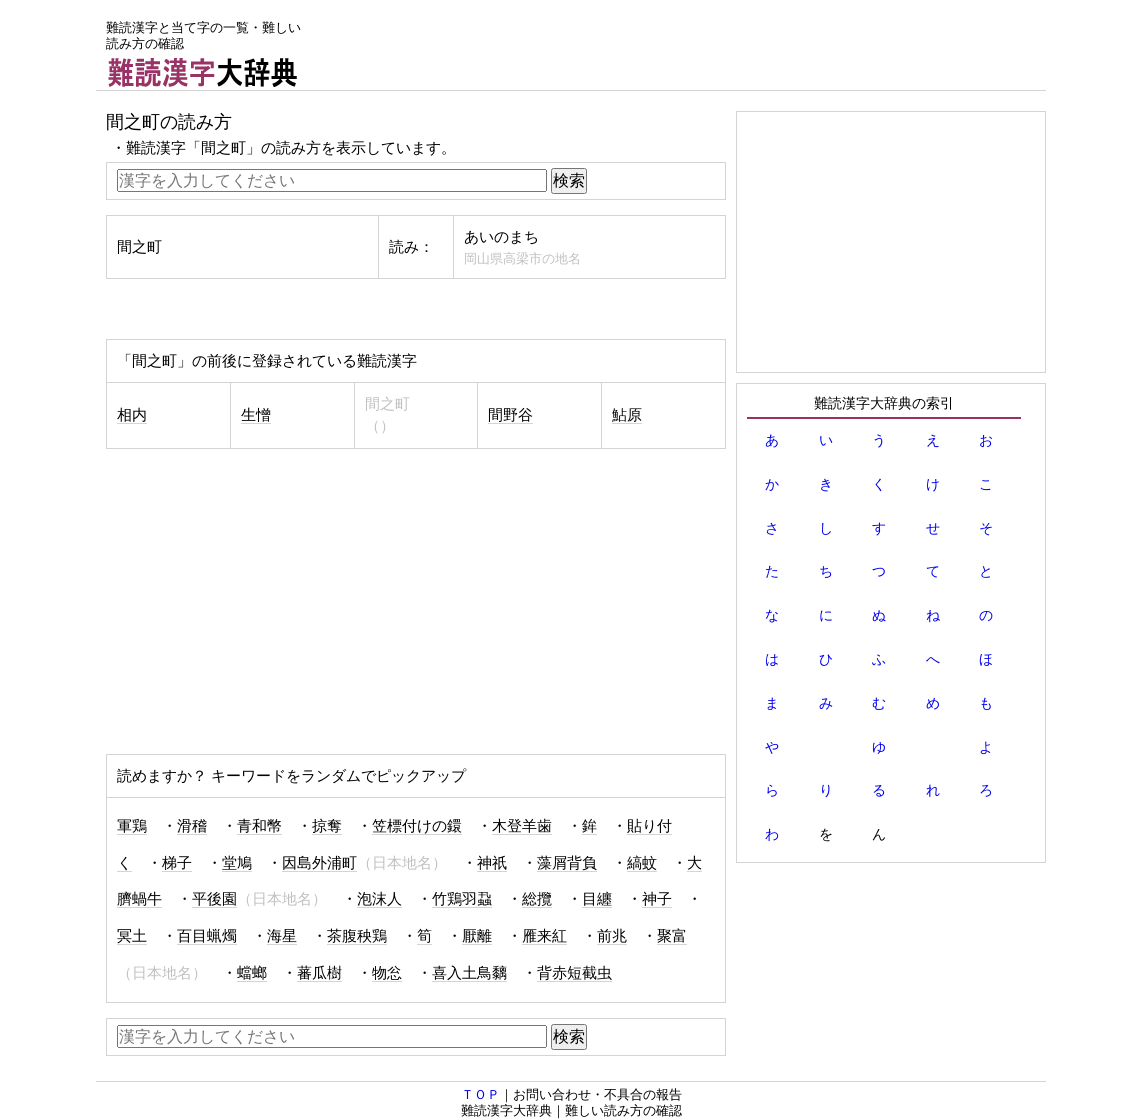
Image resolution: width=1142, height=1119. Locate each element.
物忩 (387, 973)
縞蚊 (642, 863)
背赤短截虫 (574, 973)
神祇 (492, 863)
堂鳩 (237, 863)
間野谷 (510, 415)
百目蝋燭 (207, 936)
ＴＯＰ (480, 1094)
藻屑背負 (567, 863)
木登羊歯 (522, 826)
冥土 (132, 936)
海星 (282, 936)
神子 (657, 899)
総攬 (537, 899)
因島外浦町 (319, 863)
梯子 (177, 863)
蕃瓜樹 (319, 973)
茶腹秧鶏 (357, 936)
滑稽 (192, 826)
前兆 (612, 936)
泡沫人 (379, 899)
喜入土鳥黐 (469, 973)
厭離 (477, 936)
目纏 (597, 899)
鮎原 (627, 415)
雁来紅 (544, 936)
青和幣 (259, 826)
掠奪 (327, 826)
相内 (132, 415)
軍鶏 (132, 826)
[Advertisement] (682, 45)
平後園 (214, 899)
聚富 (672, 936)
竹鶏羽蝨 (462, 899)
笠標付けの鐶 (417, 826)
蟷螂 (252, 973)
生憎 (256, 415)
